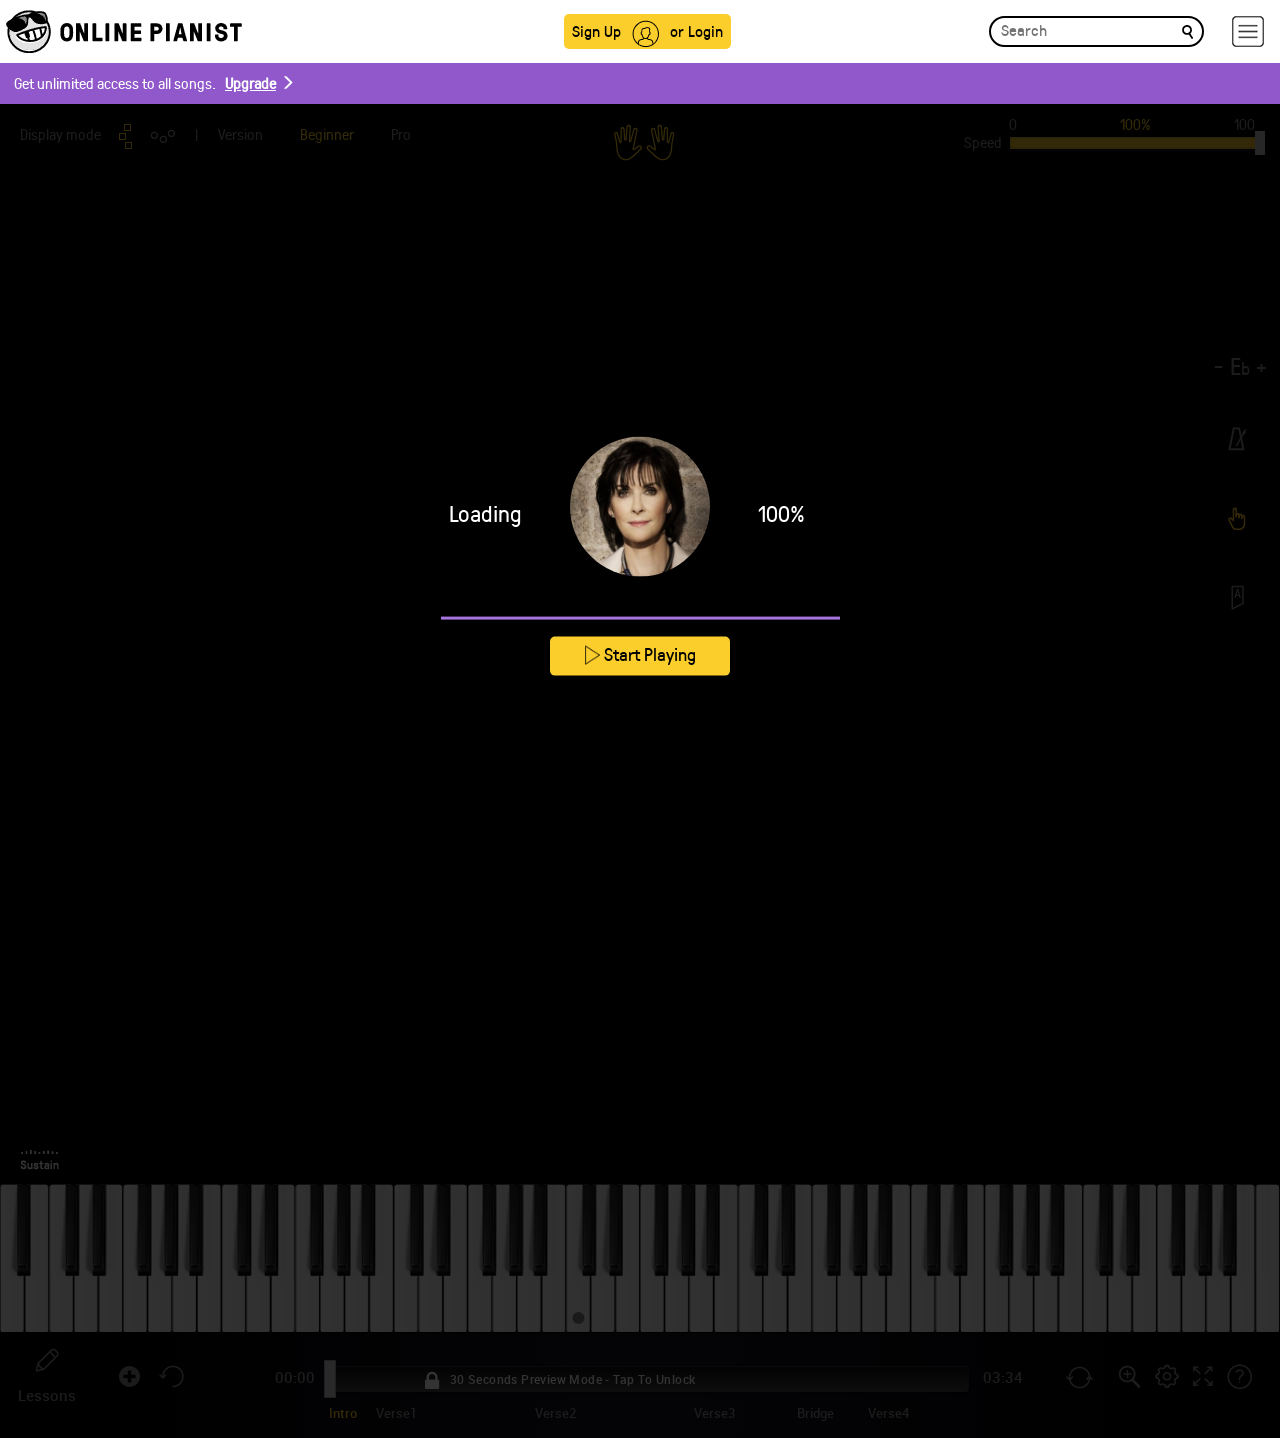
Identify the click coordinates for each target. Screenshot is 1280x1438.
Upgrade (250, 83)
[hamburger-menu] (1248, 31)
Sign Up (596, 30)
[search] (1187, 30)
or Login (696, 30)
